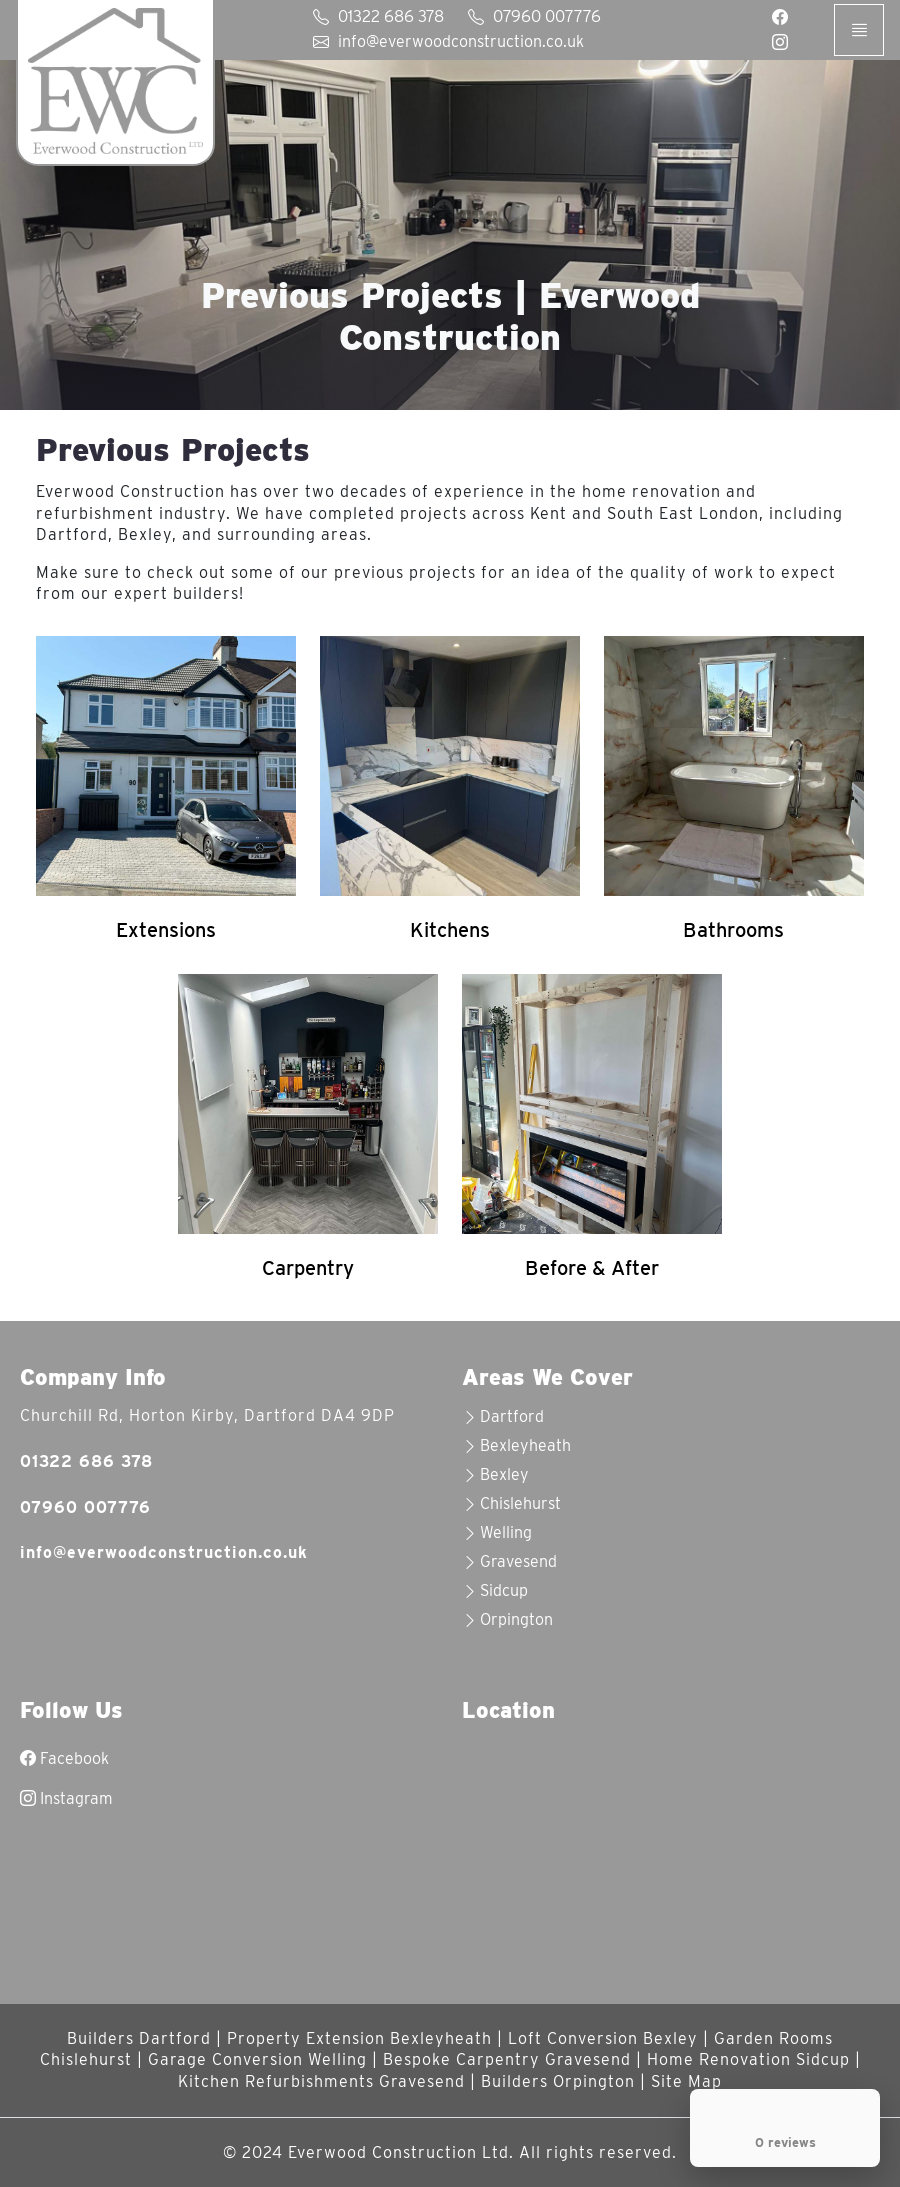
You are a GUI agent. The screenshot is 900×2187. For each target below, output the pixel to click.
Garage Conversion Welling (257, 2059)
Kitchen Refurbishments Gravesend (321, 2081)
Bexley (504, 1474)
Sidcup (504, 1590)
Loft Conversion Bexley (603, 2038)
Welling (506, 1532)
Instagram (66, 1798)
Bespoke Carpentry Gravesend (507, 2059)
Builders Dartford (139, 2038)
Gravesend (518, 1561)
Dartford (512, 1416)
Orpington (516, 1619)
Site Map (686, 2081)
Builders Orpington (558, 2081)
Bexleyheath (525, 1445)
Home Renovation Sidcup (748, 2059)
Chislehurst (520, 1503)
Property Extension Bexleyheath (359, 2038)
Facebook (64, 1758)
